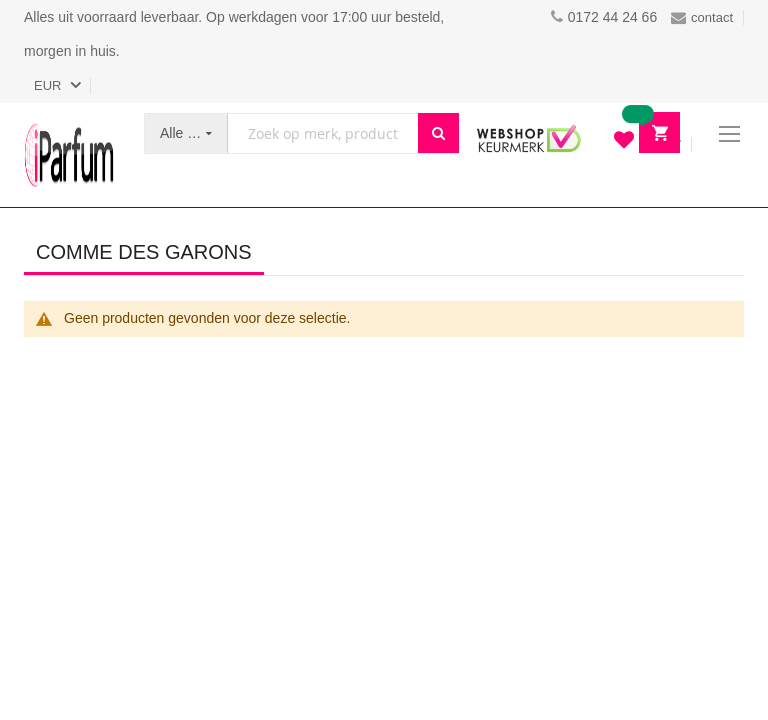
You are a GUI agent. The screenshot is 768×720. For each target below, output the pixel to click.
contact (702, 17)
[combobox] (323, 133)
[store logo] (69, 155)
